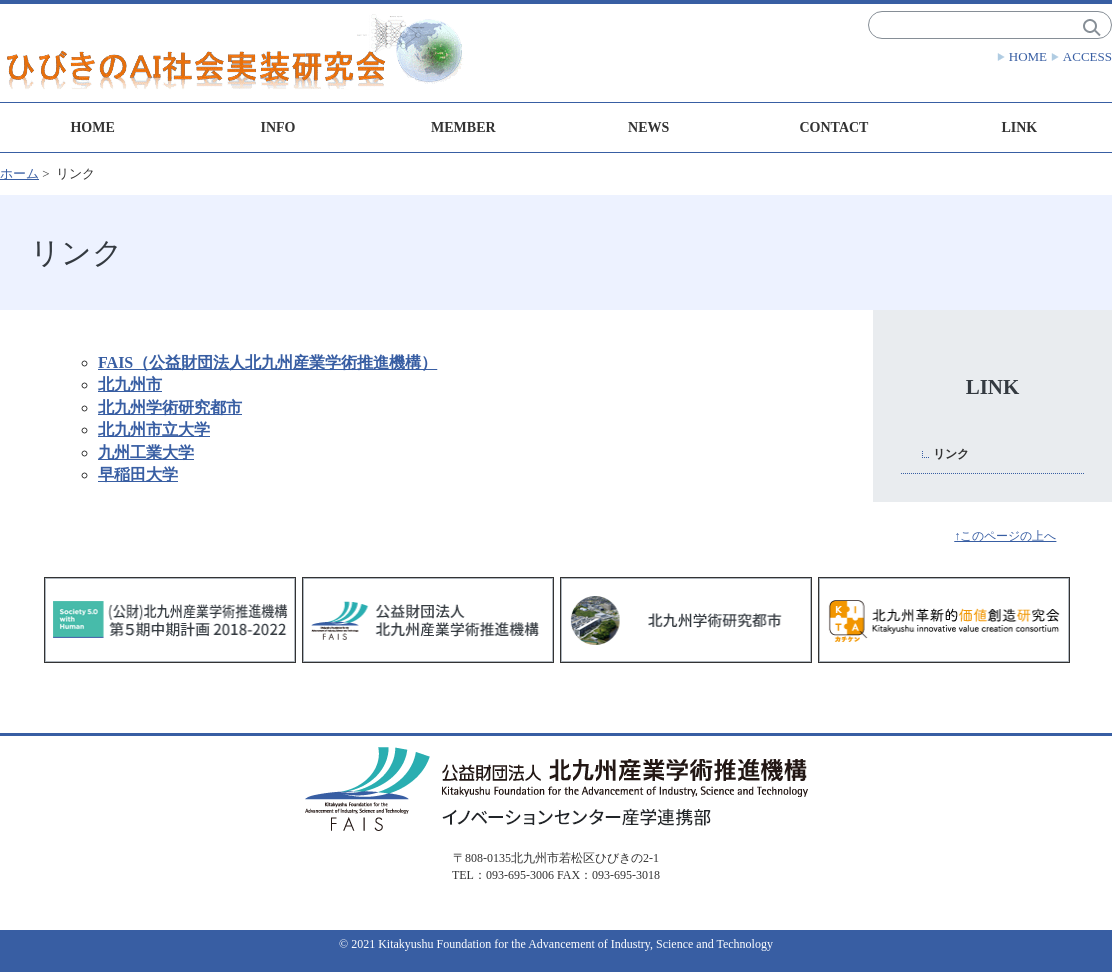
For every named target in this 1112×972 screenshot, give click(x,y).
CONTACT (833, 127)
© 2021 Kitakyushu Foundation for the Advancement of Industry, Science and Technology (556, 944)
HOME (1028, 56)
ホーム (19, 173)
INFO (277, 127)
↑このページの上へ (1005, 536)
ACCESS (1087, 56)
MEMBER (463, 127)
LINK (1019, 127)
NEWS (648, 127)
